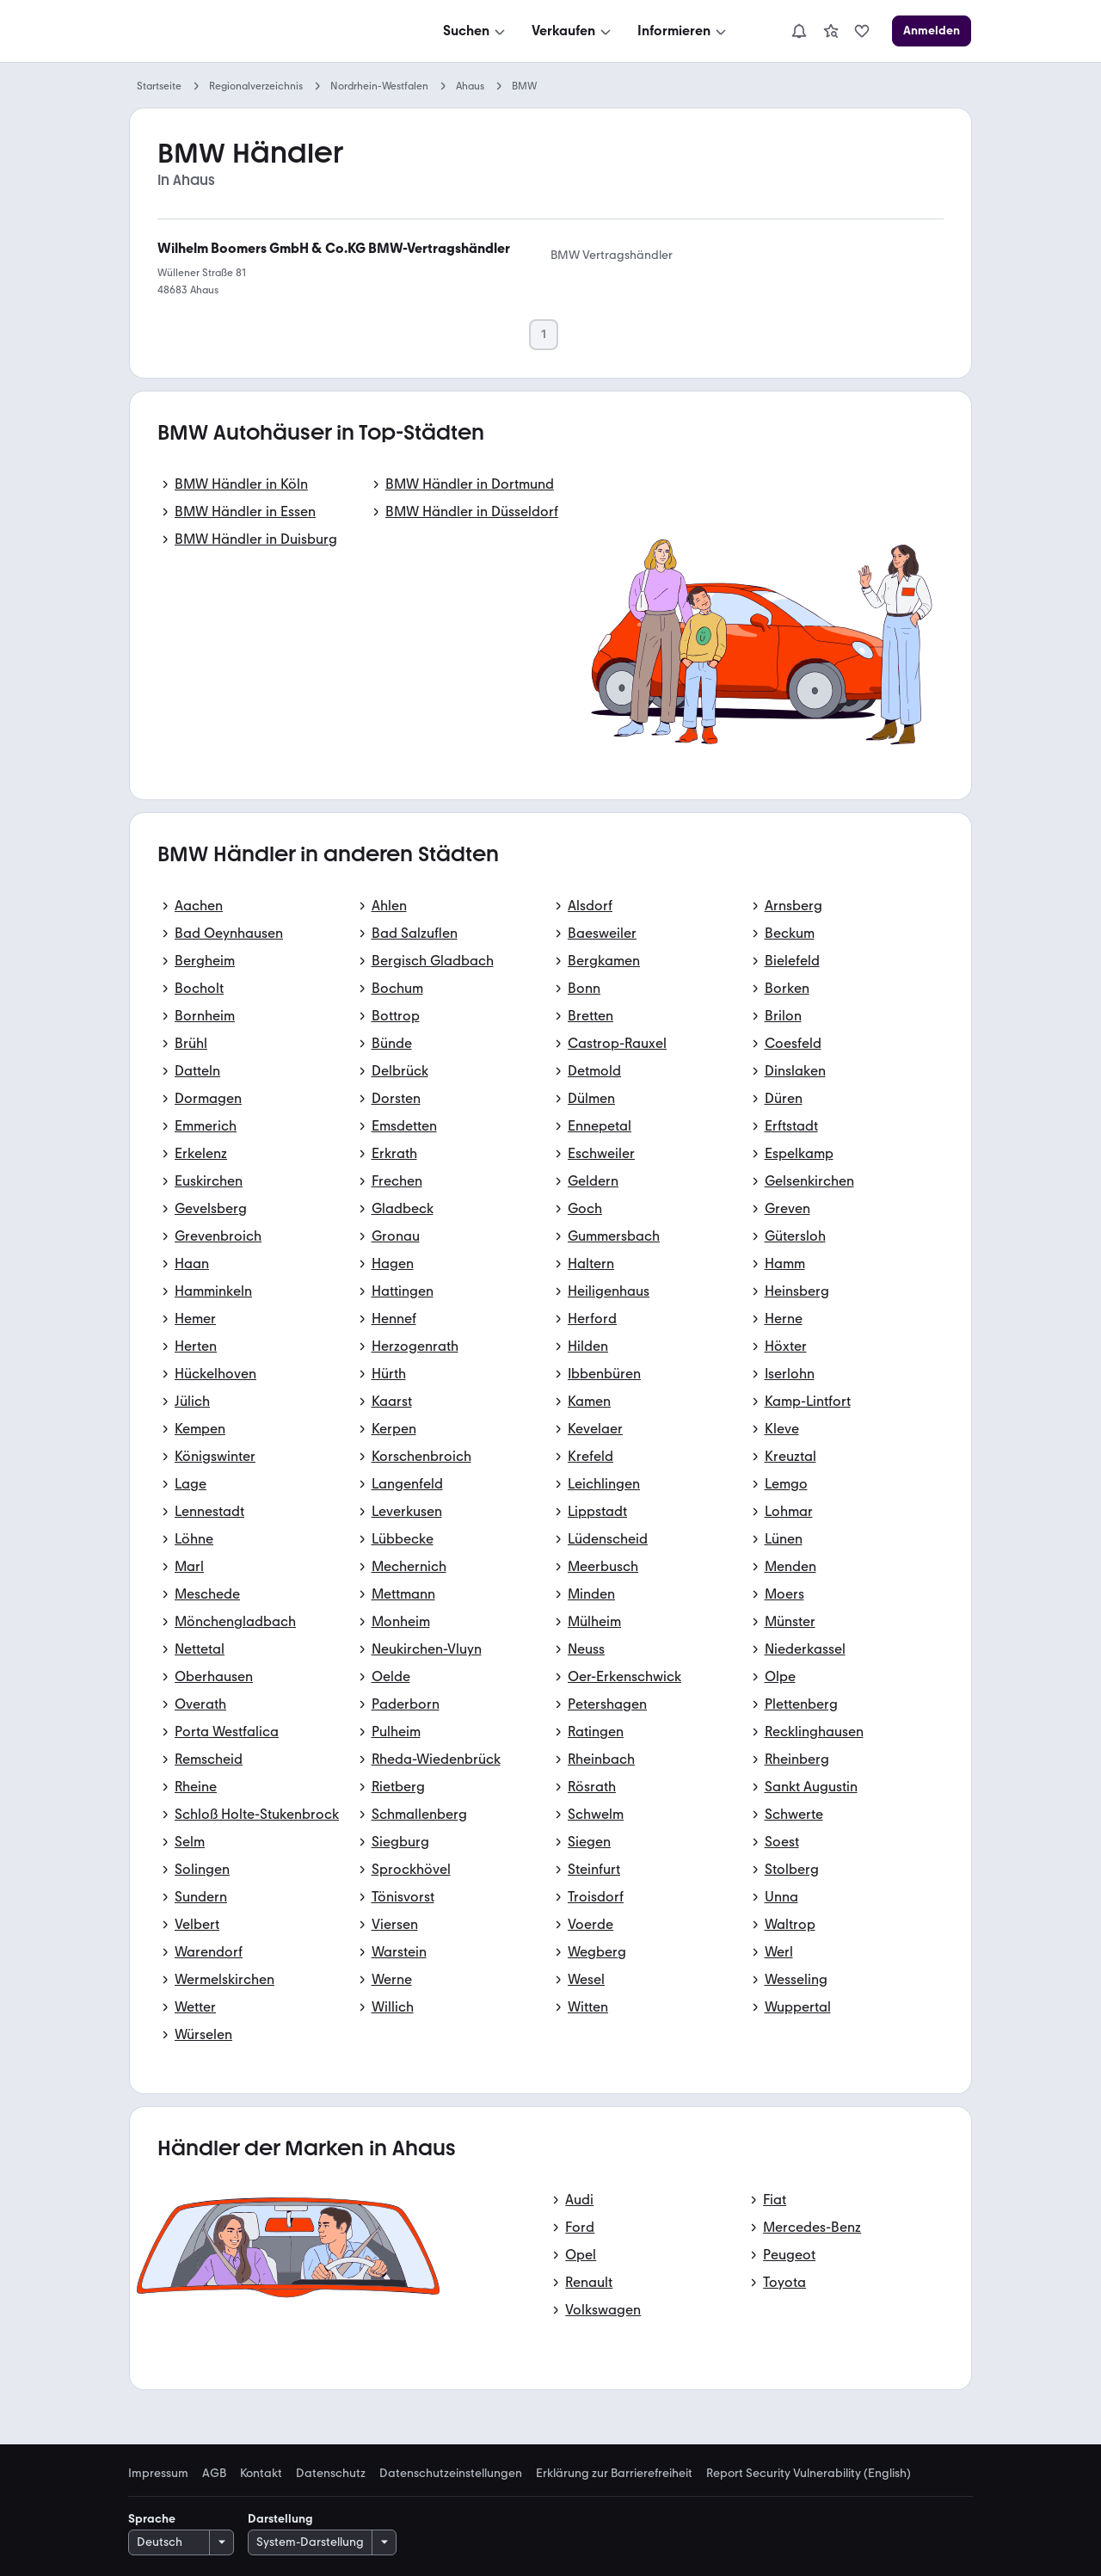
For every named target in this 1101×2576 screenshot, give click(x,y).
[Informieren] (683, 30)
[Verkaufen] (573, 30)
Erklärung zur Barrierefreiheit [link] (614, 2473)
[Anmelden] (931, 30)
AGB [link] (214, 2473)
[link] (831, 31)
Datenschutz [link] (331, 2473)
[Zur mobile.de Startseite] (259, 31)
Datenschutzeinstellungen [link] (450, 2473)
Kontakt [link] (261, 2473)
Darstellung (280, 2518)
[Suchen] (475, 30)
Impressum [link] (158, 2473)
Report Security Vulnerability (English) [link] (808, 2473)
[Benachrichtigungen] (799, 30)
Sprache (151, 2518)
